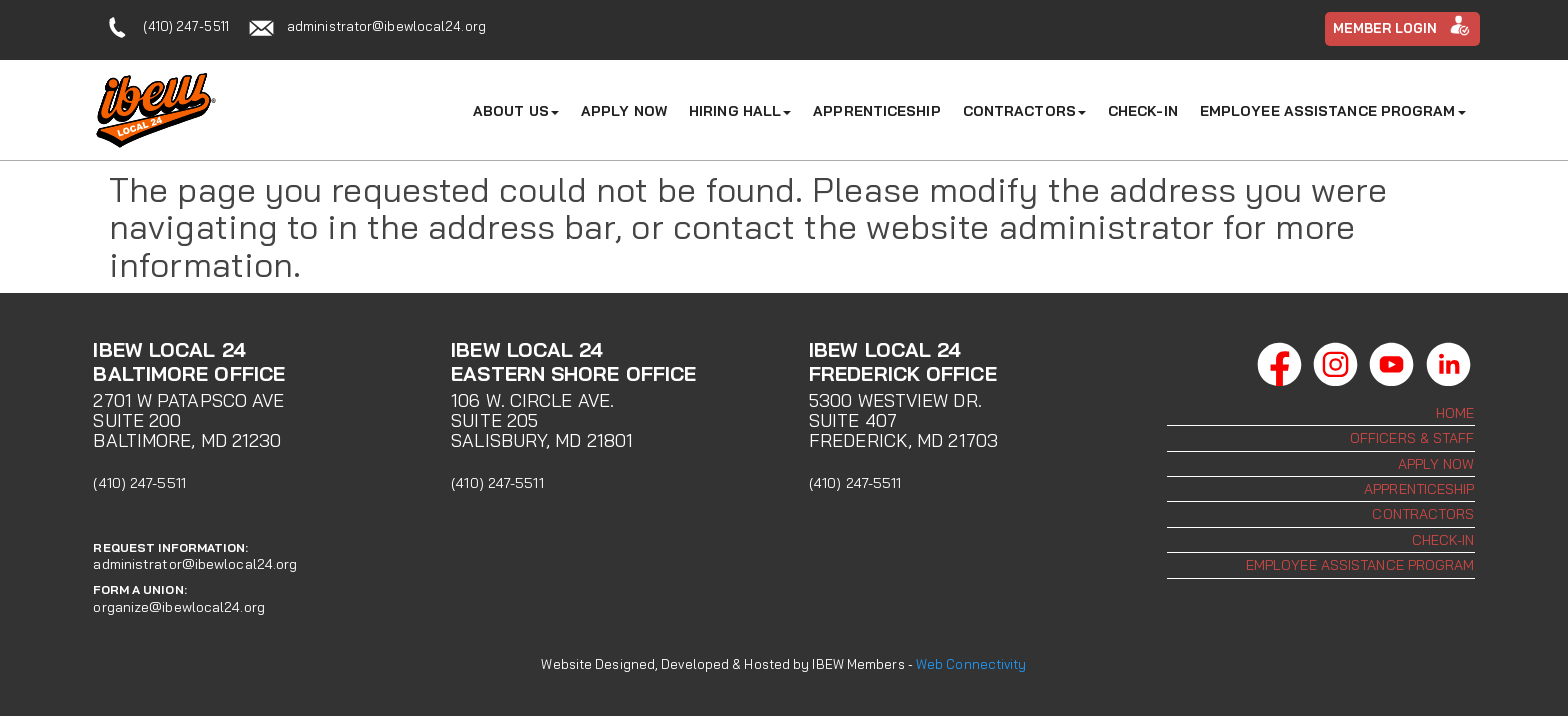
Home (1455, 413)
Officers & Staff (1412, 438)
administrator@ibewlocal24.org (386, 26)
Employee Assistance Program (1333, 111)
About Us (516, 111)
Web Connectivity (971, 664)
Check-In (1143, 111)
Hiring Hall (740, 111)
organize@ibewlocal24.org (178, 607)
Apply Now (624, 111)
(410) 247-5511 (185, 26)
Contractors (1024, 111)
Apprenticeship (876, 111)
